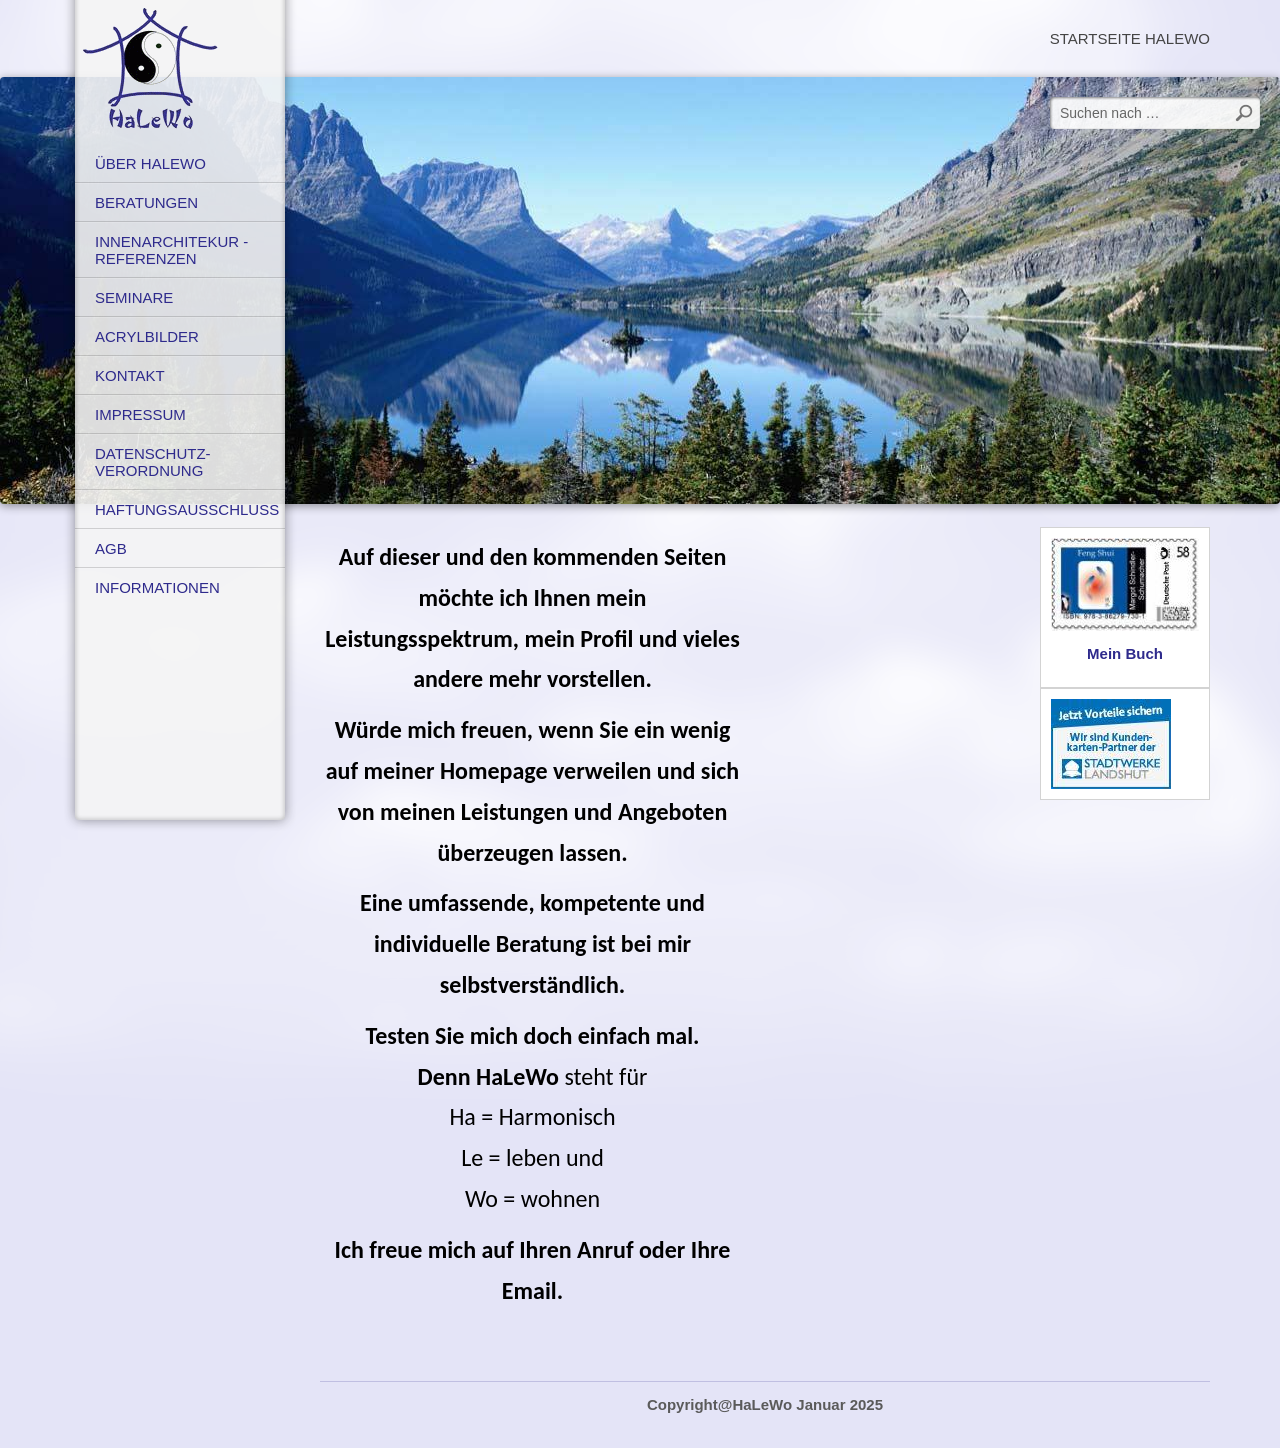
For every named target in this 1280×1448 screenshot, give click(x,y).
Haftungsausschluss (187, 509)
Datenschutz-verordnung (153, 462)
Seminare (134, 297)
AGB (111, 548)
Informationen (157, 587)
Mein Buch (1125, 653)
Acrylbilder (147, 336)
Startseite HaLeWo (1130, 38)
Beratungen (146, 202)
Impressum (140, 414)
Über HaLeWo (150, 163)
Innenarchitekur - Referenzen (171, 250)
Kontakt (130, 375)
